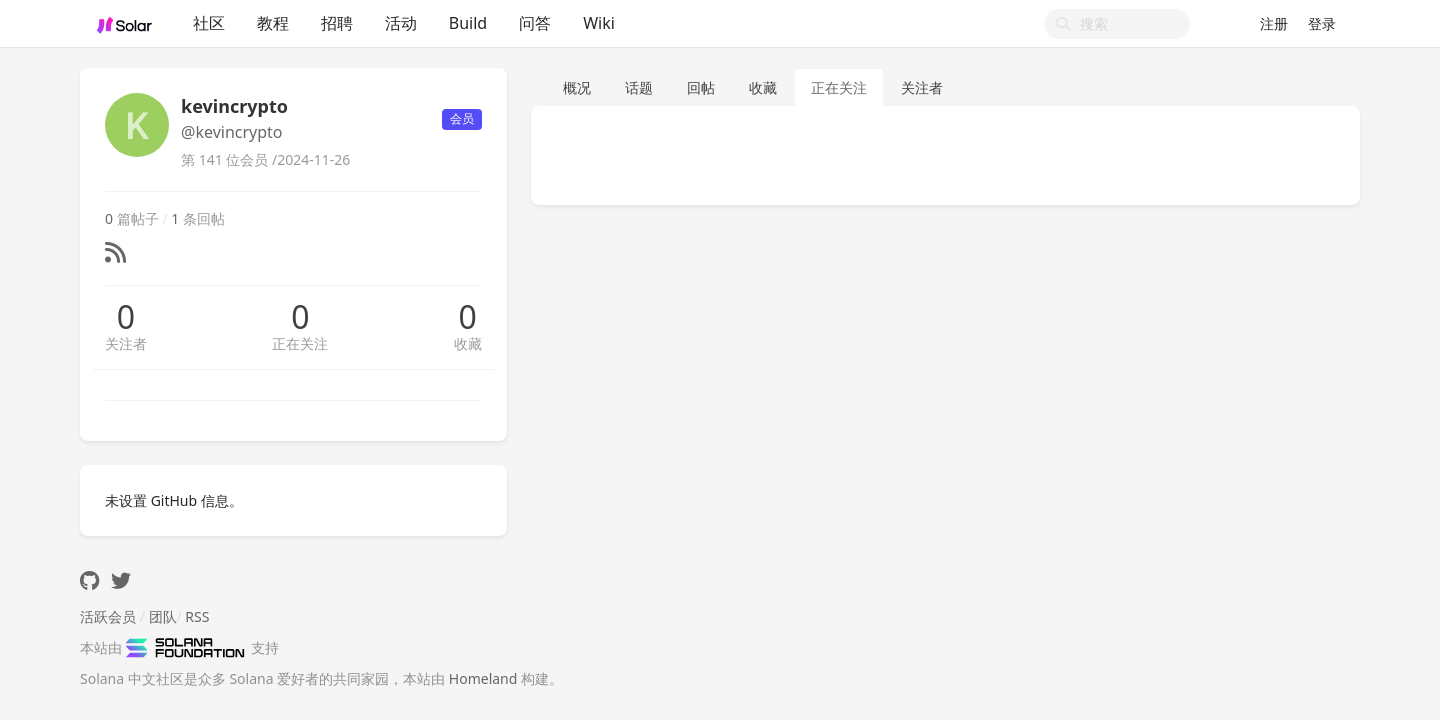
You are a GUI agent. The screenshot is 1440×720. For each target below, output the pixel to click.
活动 (401, 23)
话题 (639, 87)
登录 (1322, 23)
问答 (535, 23)
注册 (1274, 23)
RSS (197, 616)
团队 (163, 616)
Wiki (599, 23)
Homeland (483, 678)
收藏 (468, 343)
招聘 (337, 23)
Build (468, 23)
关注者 (126, 343)
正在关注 (300, 343)
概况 (577, 87)
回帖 (701, 87)
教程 (273, 23)
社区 (209, 23)
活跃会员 (108, 616)
